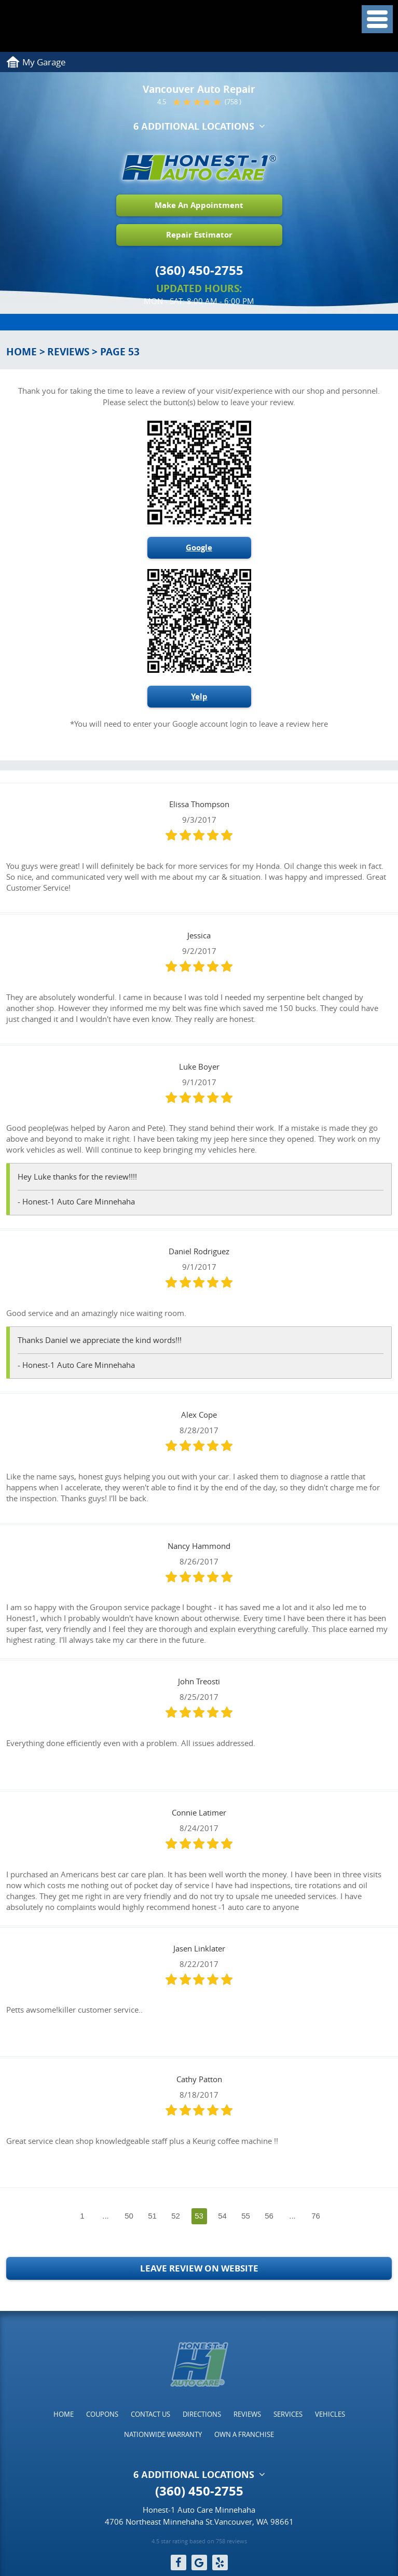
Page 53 (120, 351)
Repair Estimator (199, 234)
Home (21, 351)
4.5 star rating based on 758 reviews (199, 2541)
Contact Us (150, 2414)
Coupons (102, 2414)
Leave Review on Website (199, 2268)
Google (199, 547)
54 (222, 2215)
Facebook (178, 2562)
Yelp (199, 696)
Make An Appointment (199, 205)
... (105, 2215)
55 (245, 2215)
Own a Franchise (244, 2434)
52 (175, 2215)
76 (315, 2215)
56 (269, 2215)
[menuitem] (63, 2414)
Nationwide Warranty (163, 2434)
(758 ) (233, 102)
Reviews (68, 351)
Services (288, 2414)
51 (152, 2215)
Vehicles (330, 2414)
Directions (202, 2414)
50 (129, 2215)
